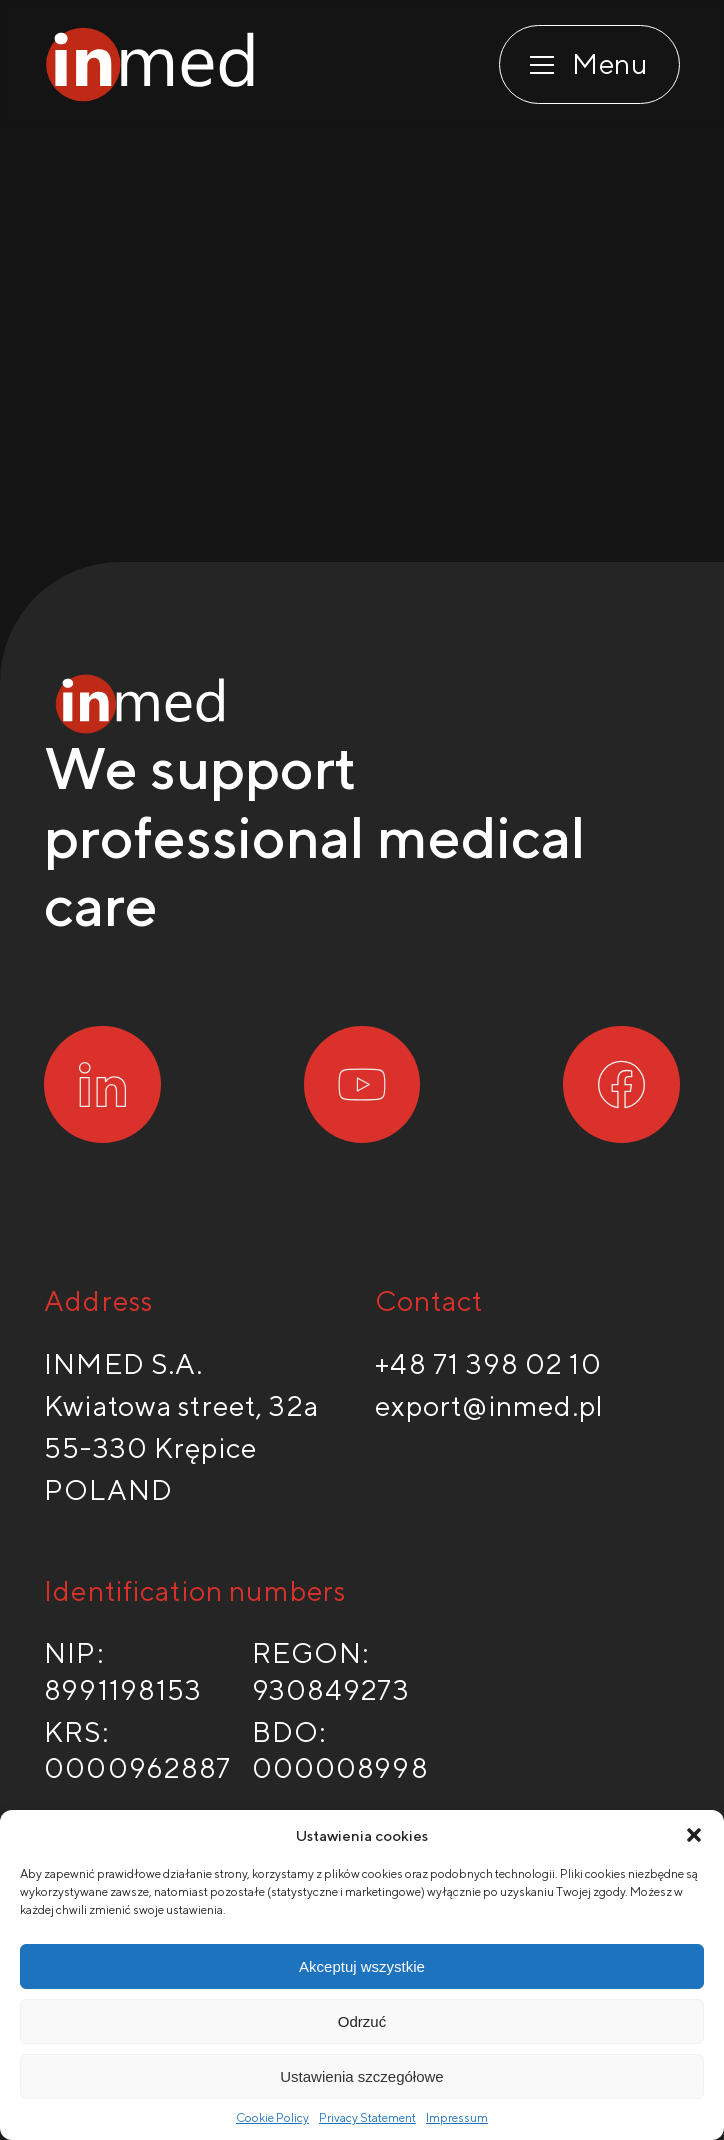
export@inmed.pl (490, 1405)
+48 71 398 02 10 (488, 1363)
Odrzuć (362, 2021)
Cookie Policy (272, 2117)
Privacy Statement (367, 2117)
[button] (694, 1835)
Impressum (457, 2117)
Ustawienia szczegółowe (361, 2076)
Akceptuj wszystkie (362, 1966)
